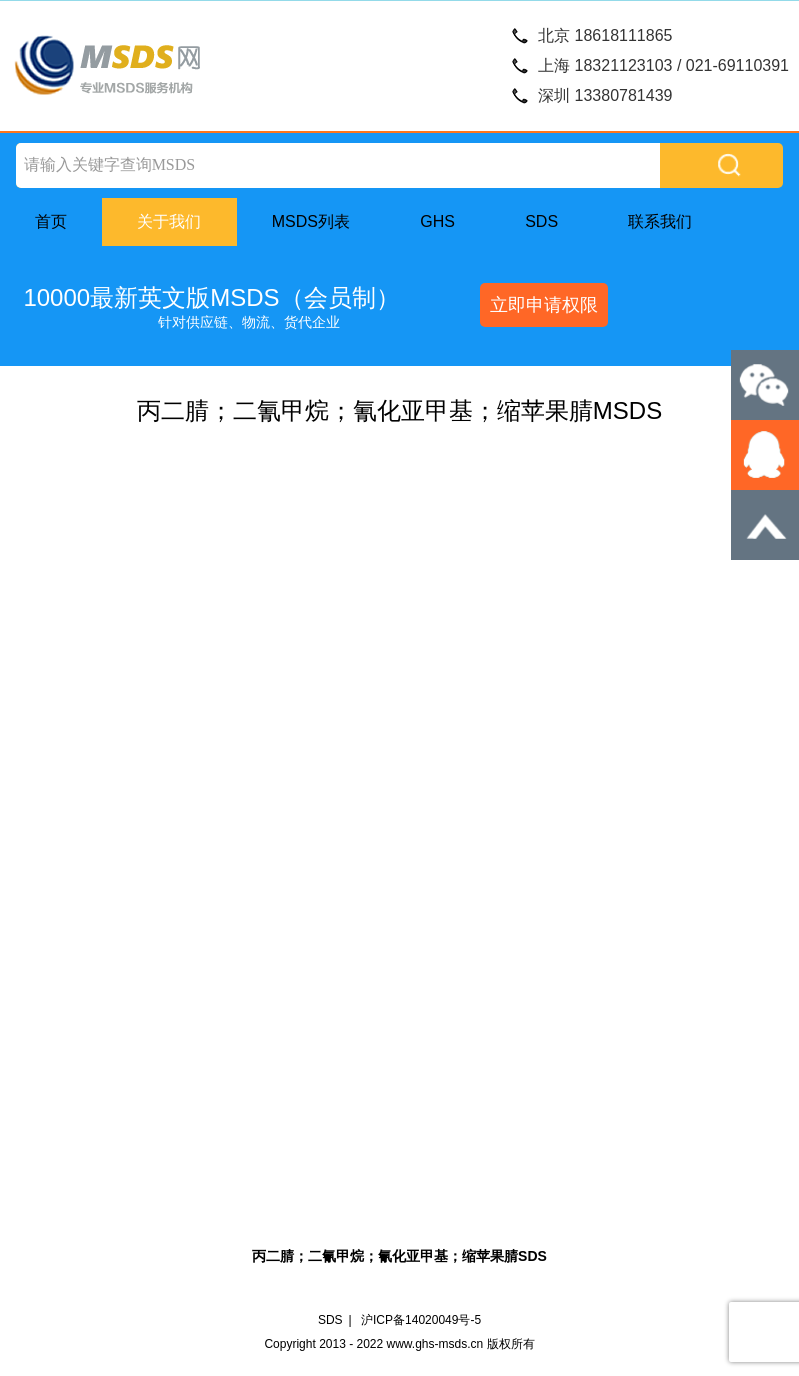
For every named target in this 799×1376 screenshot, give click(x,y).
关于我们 (169, 221)
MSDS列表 (311, 221)
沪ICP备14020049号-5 (421, 1320)
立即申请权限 (544, 305)
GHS (437, 221)
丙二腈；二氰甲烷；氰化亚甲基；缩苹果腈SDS (399, 1256)
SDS (541, 221)
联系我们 (660, 221)
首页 (51, 221)
